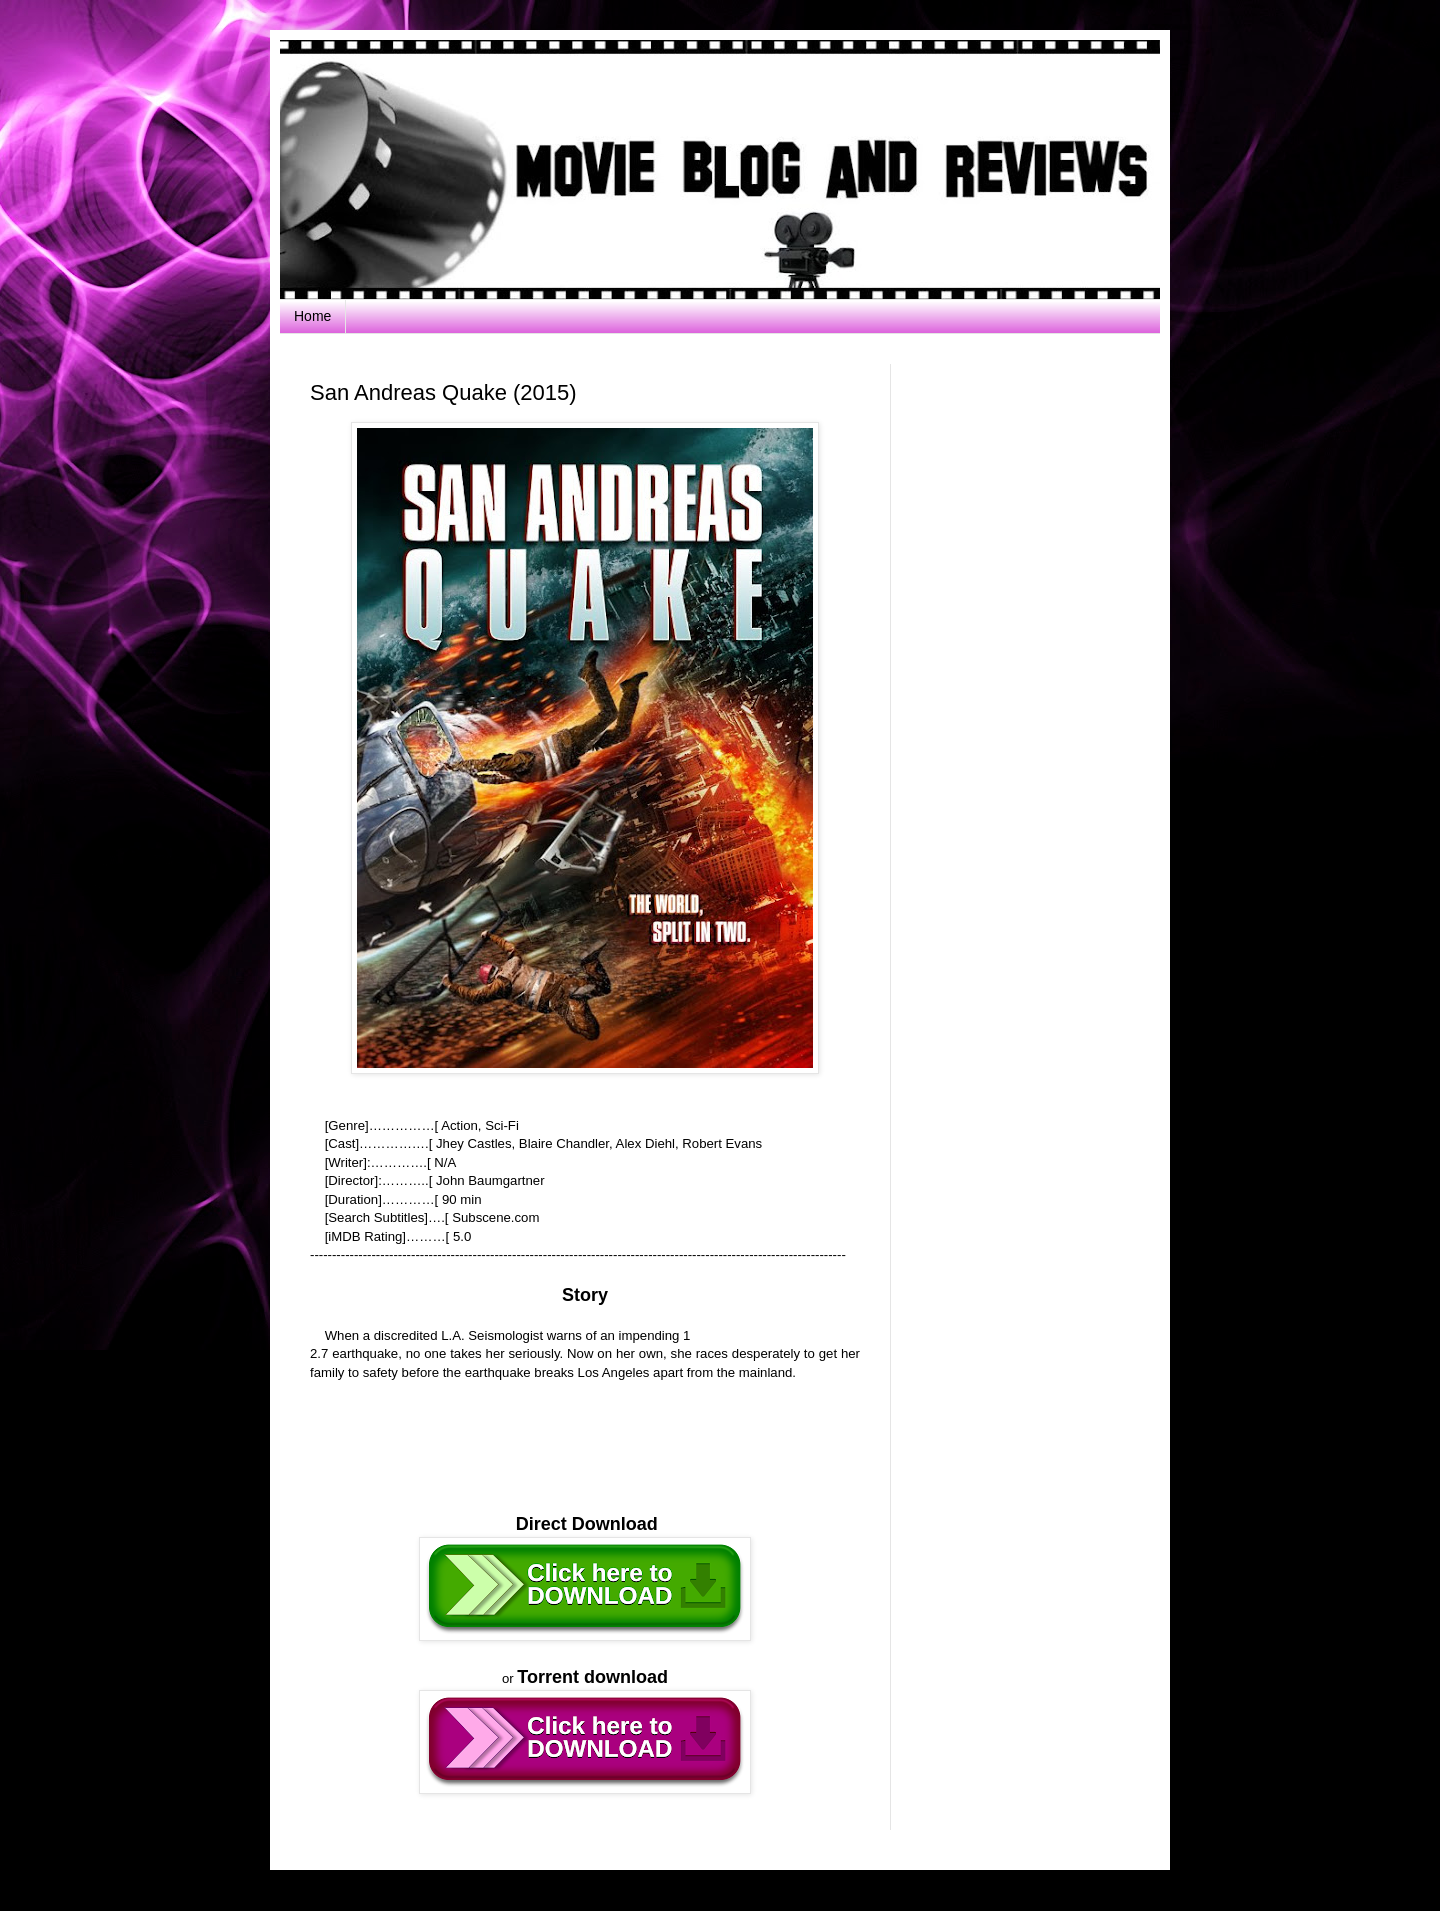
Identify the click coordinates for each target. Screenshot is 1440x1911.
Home (312, 316)
